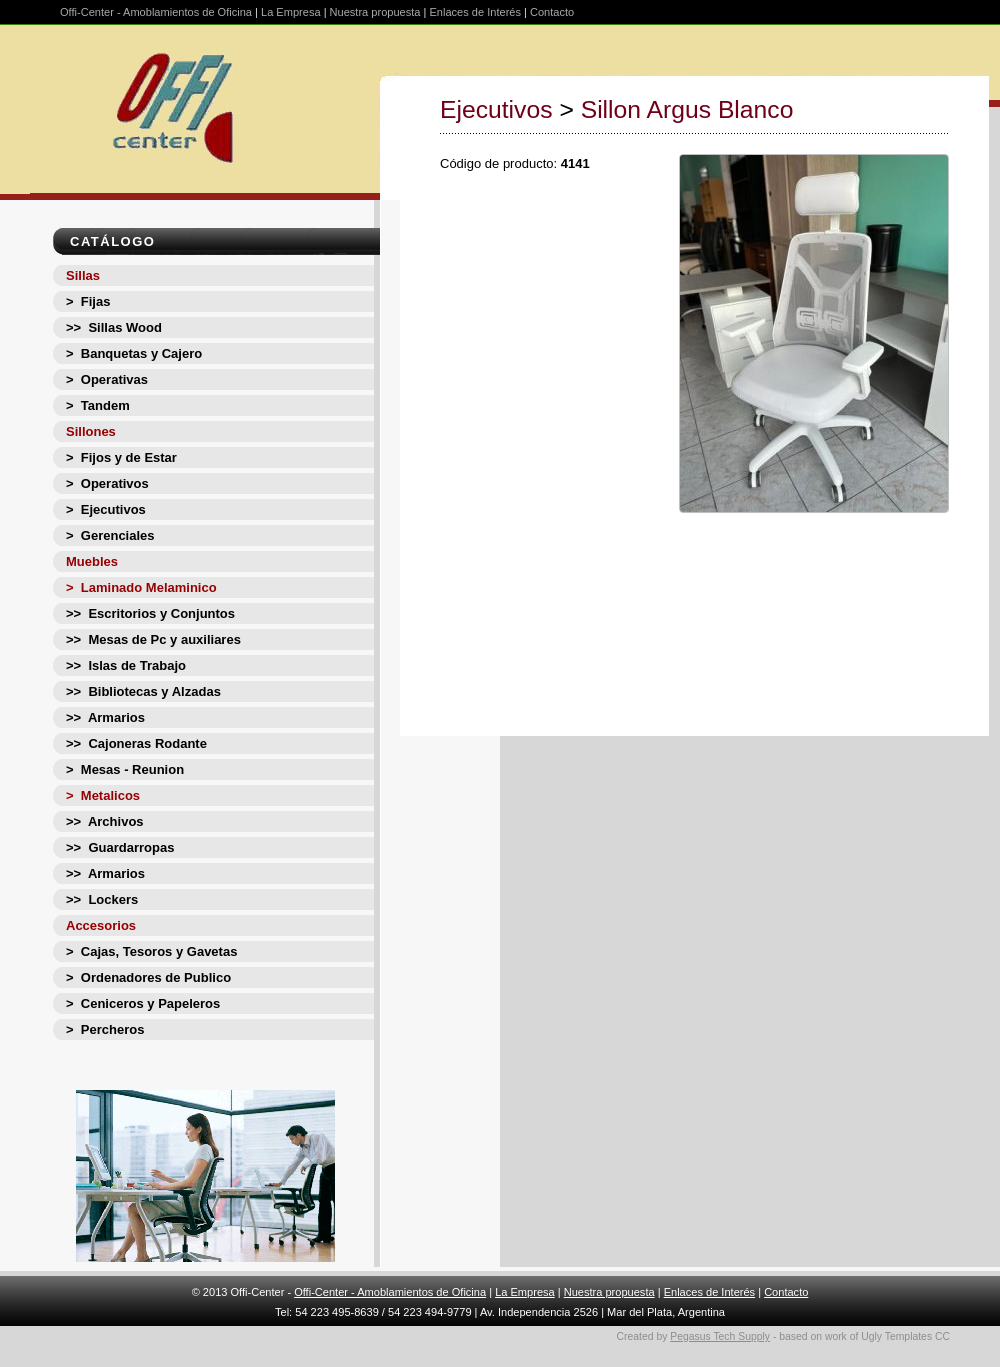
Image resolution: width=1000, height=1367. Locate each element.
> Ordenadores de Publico (148, 977)
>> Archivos (105, 821)
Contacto (552, 12)
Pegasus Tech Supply (720, 1336)
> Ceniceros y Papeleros (143, 1003)
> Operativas (107, 379)
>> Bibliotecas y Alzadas (143, 691)
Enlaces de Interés (475, 12)
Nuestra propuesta (375, 12)
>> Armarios (105, 717)
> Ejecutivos (106, 509)
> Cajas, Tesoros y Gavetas (151, 951)
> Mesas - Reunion (125, 769)
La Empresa (291, 12)
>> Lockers (102, 899)
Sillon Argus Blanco (687, 109)
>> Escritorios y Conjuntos (150, 613)
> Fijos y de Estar (121, 457)
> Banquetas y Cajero (134, 353)
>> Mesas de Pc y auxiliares (153, 639)
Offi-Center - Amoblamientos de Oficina (156, 12)
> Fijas (88, 301)
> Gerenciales (110, 535)
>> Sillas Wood (114, 327)
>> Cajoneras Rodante (136, 743)
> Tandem (98, 405)
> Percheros (105, 1029)
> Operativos (107, 483)
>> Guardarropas (120, 847)
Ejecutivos (496, 109)
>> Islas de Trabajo (126, 665)
